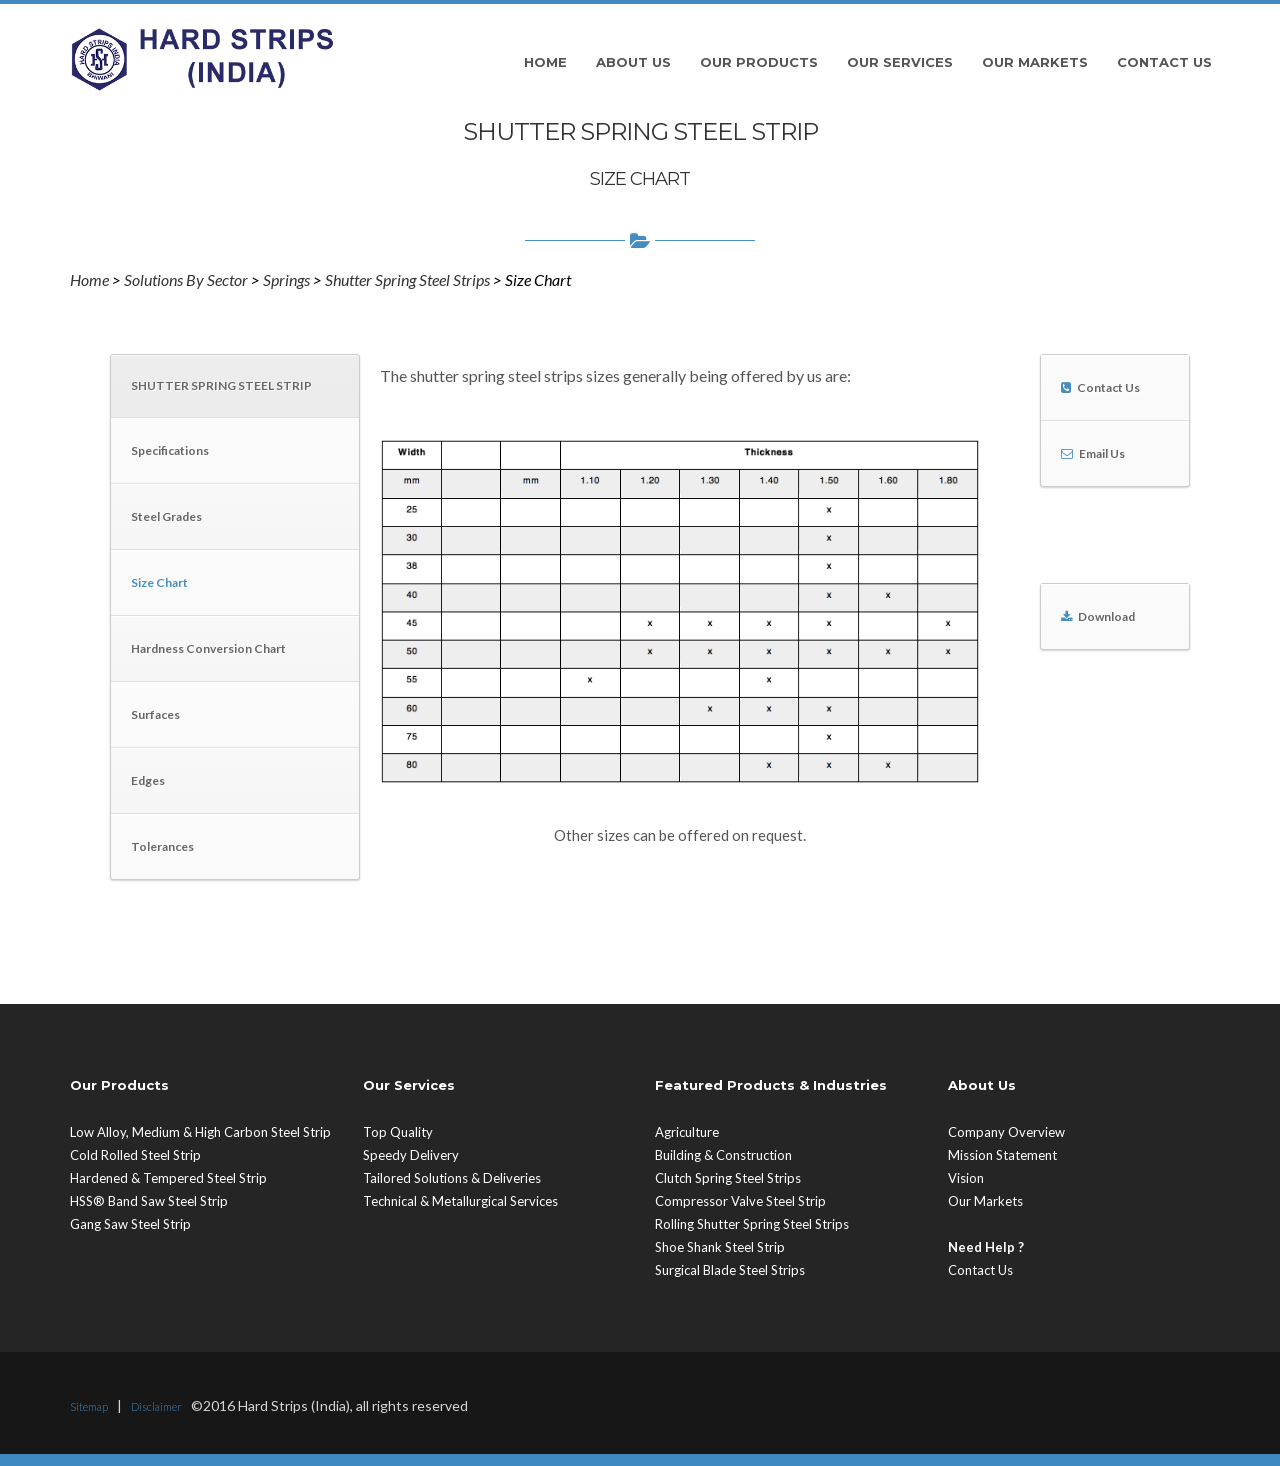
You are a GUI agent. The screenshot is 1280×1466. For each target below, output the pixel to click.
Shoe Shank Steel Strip (720, 1247)
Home (545, 62)
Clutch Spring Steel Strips (728, 1178)
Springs (286, 279)
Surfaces (155, 714)
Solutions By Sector (186, 279)
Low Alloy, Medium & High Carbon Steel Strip (200, 1132)
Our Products (759, 62)
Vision (966, 1178)
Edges (148, 780)
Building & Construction (723, 1155)
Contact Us (1164, 62)
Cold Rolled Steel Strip (135, 1155)
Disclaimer (156, 1406)
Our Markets (1035, 62)
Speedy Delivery (411, 1155)
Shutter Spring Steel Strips (407, 279)
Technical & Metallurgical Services (460, 1201)
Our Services (900, 62)
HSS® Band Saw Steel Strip (149, 1201)
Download (1106, 616)
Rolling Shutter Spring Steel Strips (752, 1224)
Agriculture (687, 1132)
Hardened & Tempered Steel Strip (168, 1178)
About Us (633, 62)
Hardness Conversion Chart (208, 648)
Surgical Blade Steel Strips (730, 1270)
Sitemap (89, 1406)
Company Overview (1006, 1132)
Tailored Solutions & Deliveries (452, 1178)
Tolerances (162, 846)
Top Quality (398, 1132)
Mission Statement (1002, 1155)
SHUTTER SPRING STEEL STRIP (221, 385)
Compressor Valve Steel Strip (740, 1201)
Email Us (1102, 453)
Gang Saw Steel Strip (130, 1224)
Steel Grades (166, 516)
